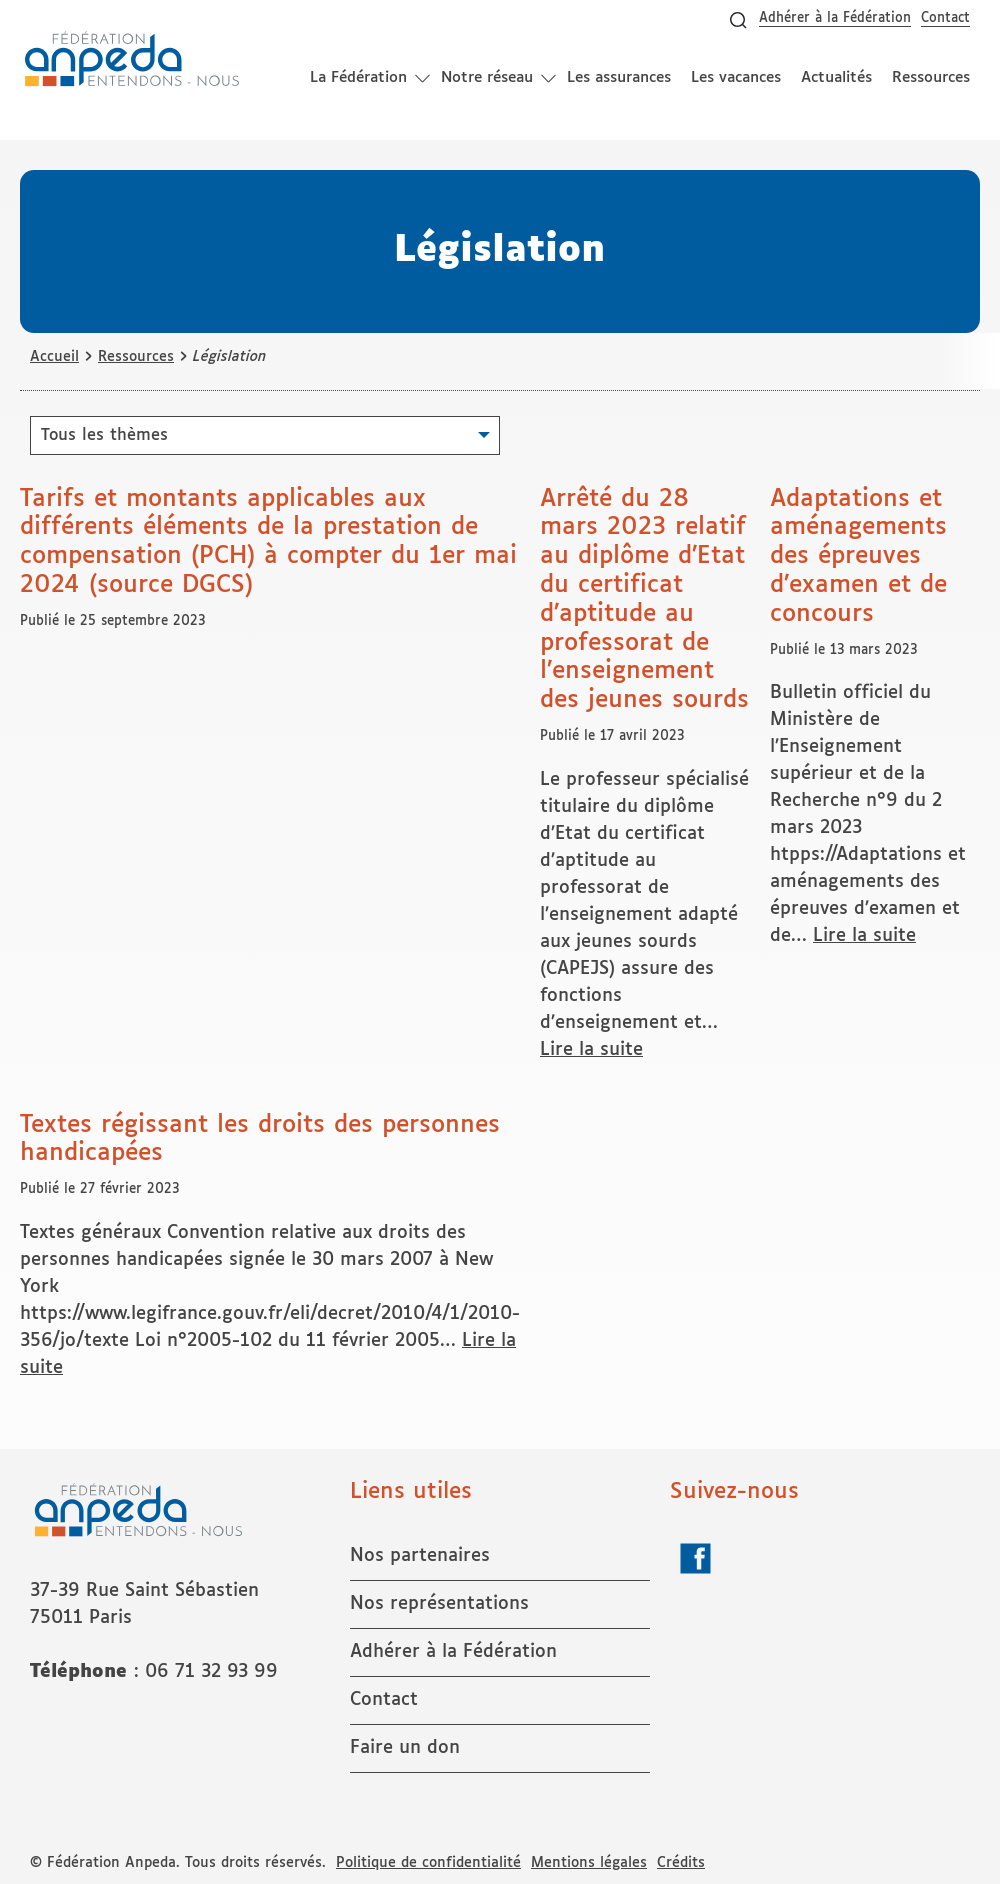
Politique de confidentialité (428, 1863)
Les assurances (619, 77)
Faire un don (405, 1748)
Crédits (681, 1863)
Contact (945, 18)
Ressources (931, 77)
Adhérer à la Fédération (835, 18)
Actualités (836, 77)
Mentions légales (589, 1863)
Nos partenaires (420, 1556)
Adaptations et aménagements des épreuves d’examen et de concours (858, 556)
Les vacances (736, 77)
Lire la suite (591, 1050)
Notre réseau (487, 77)
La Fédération (358, 77)
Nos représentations (439, 1604)
